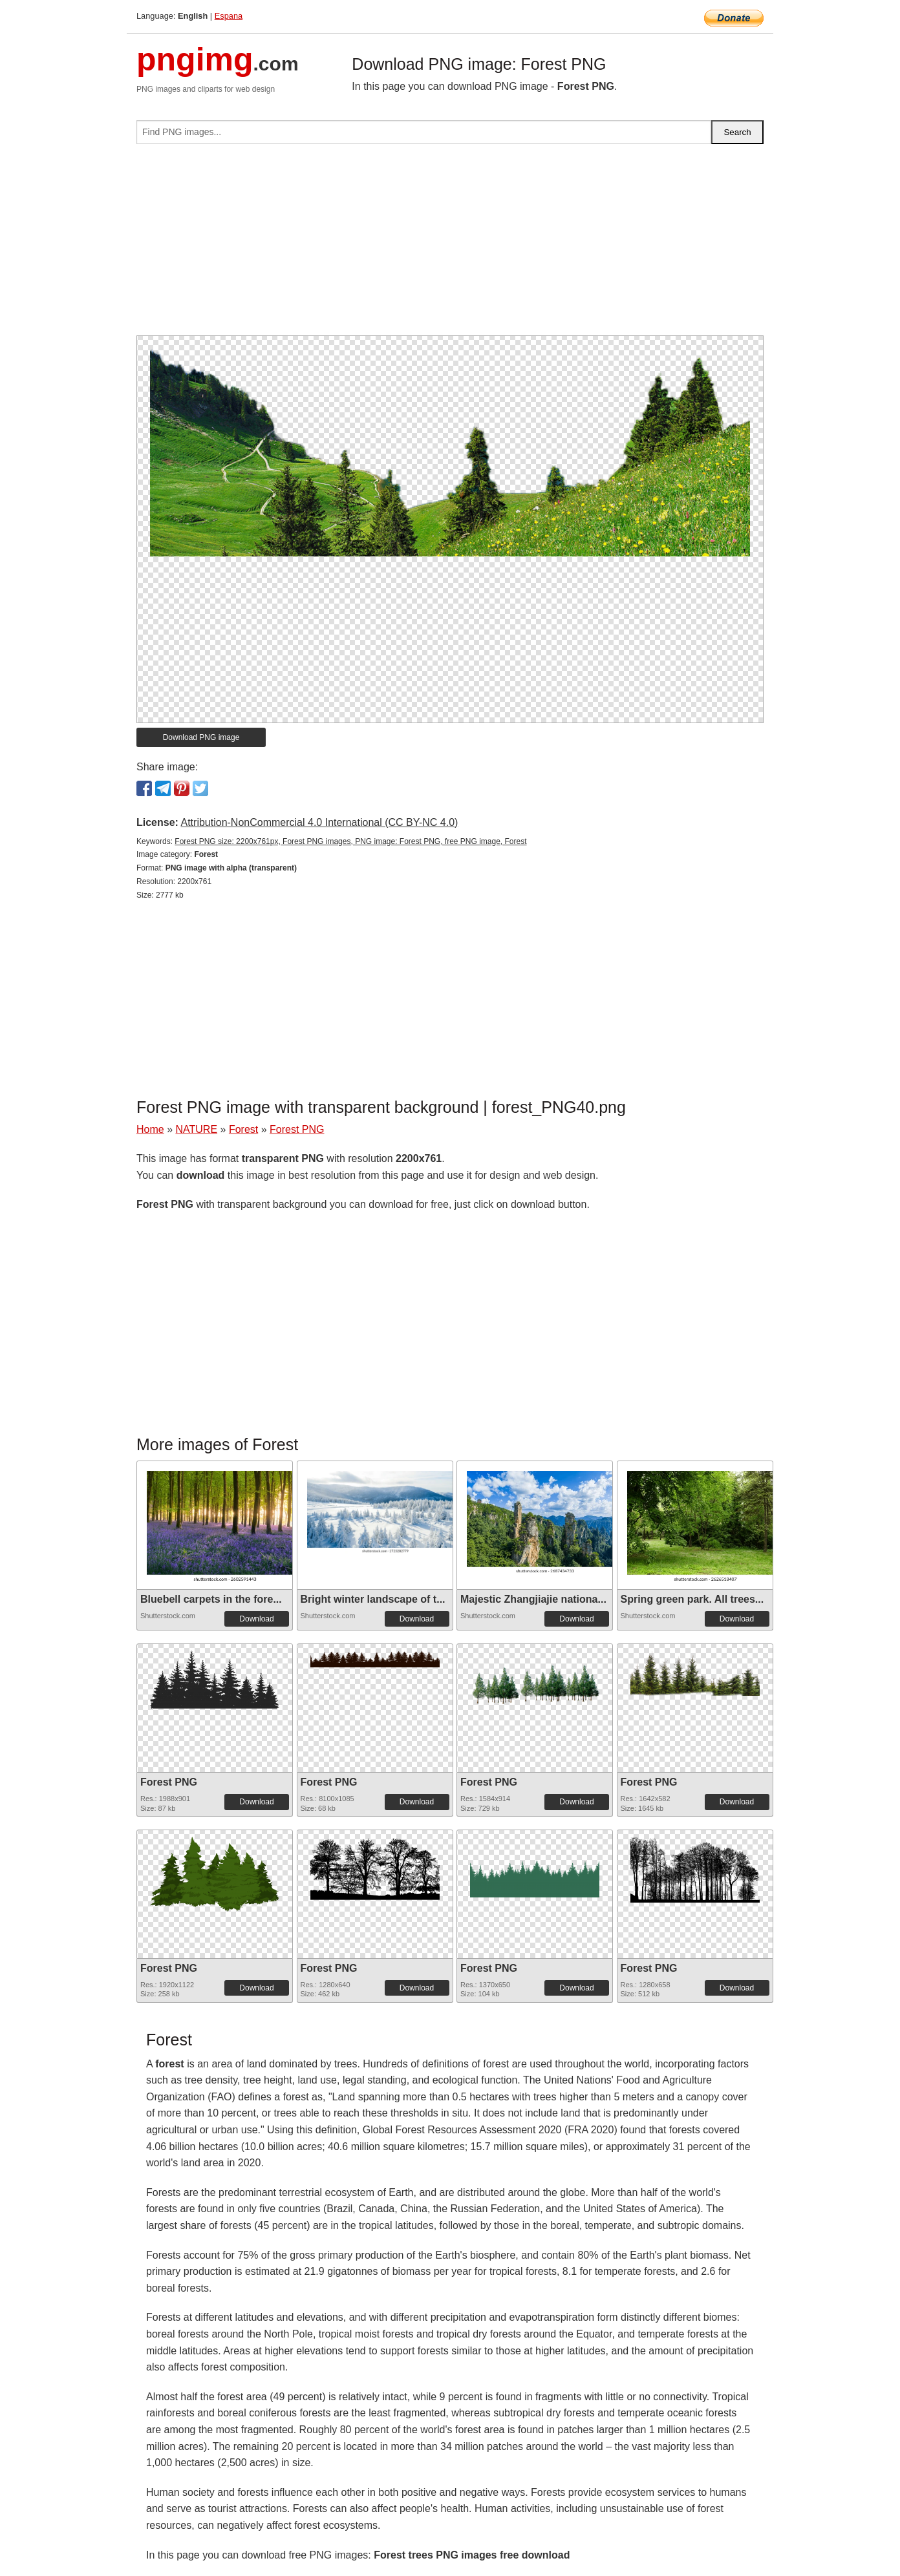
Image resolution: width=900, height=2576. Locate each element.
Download (256, 1618)
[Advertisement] (450, 244)
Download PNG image (201, 737)
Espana (228, 16)
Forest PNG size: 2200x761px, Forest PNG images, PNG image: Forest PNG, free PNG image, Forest (350, 841)
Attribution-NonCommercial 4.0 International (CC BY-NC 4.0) (319, 822)
